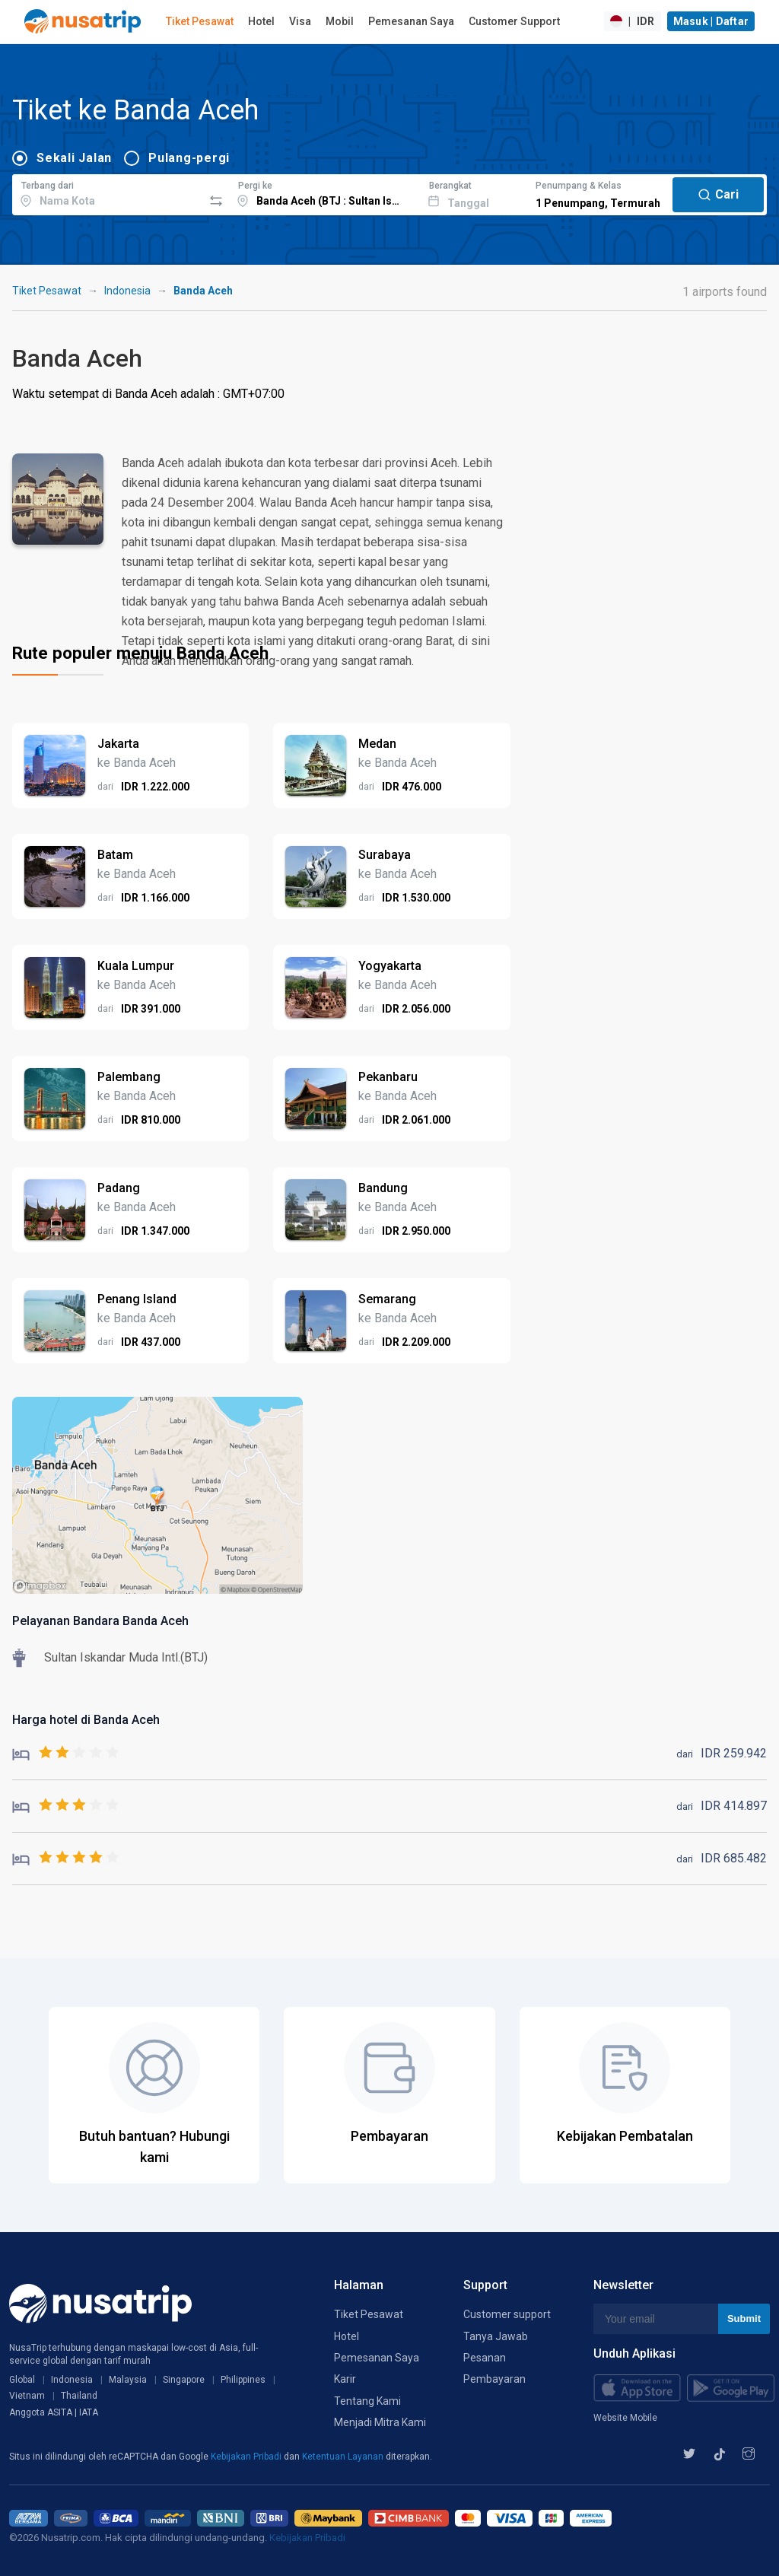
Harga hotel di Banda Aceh (86, 1720)
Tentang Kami (367, 2401)
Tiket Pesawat (200, 21)
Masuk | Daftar (711, 21)
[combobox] (107, 192)
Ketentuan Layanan (344, 2456)
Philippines (243, 2379)
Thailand (79, 2395)
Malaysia (128, 2379)
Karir (345, 2379)
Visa (300, 21)
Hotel (261, 21)
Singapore (184, 2379)
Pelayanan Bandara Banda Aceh (100, 1621)
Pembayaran (494, 2379)
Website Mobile (625, 2417)
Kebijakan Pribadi (247, 2456)
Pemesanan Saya (411, 21)
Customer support (507, 2314)
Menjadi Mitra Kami (380, 2422)
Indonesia (127, 291)
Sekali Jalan (74, 158)
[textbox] (107, 192)
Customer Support (514, 21)
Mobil (340, 21)
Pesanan (484, 2358)
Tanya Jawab (495, 2336)
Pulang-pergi (189, 158)
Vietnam (27, 2395)
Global (22, 2379)
